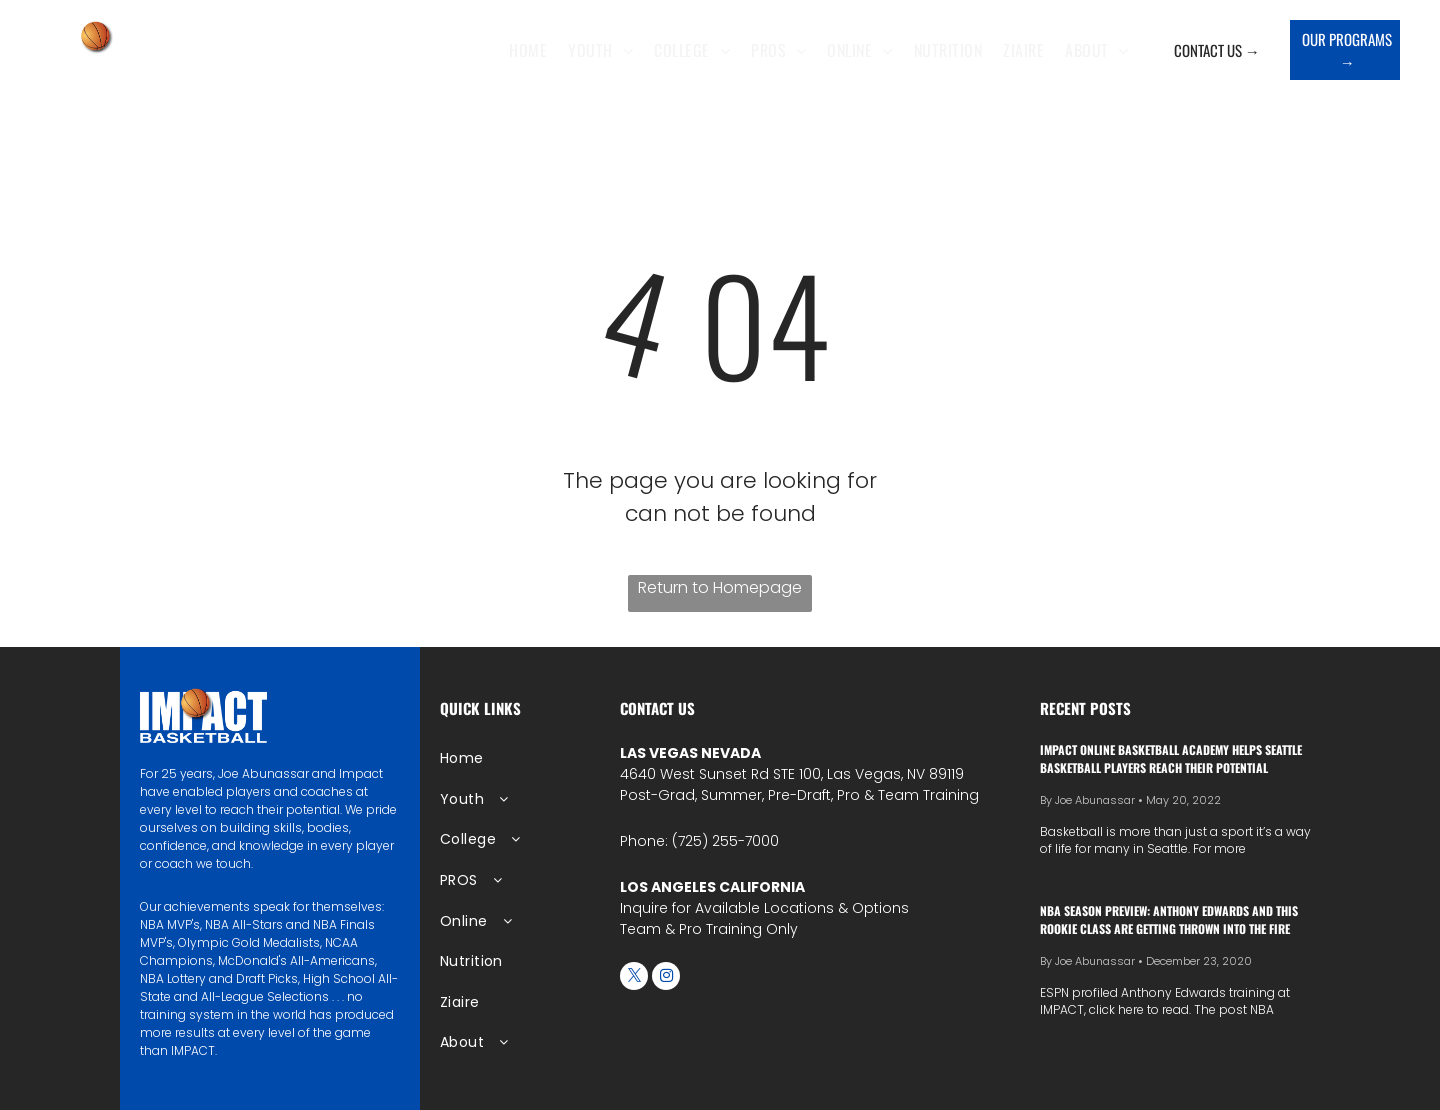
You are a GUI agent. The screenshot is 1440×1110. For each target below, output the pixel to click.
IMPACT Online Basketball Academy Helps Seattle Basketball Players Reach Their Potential (1171, 758)
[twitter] (634, 978)
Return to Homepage (720, 587)
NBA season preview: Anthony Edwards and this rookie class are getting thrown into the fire (1169, 919)
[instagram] (666, 978)
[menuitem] (532, 50)
